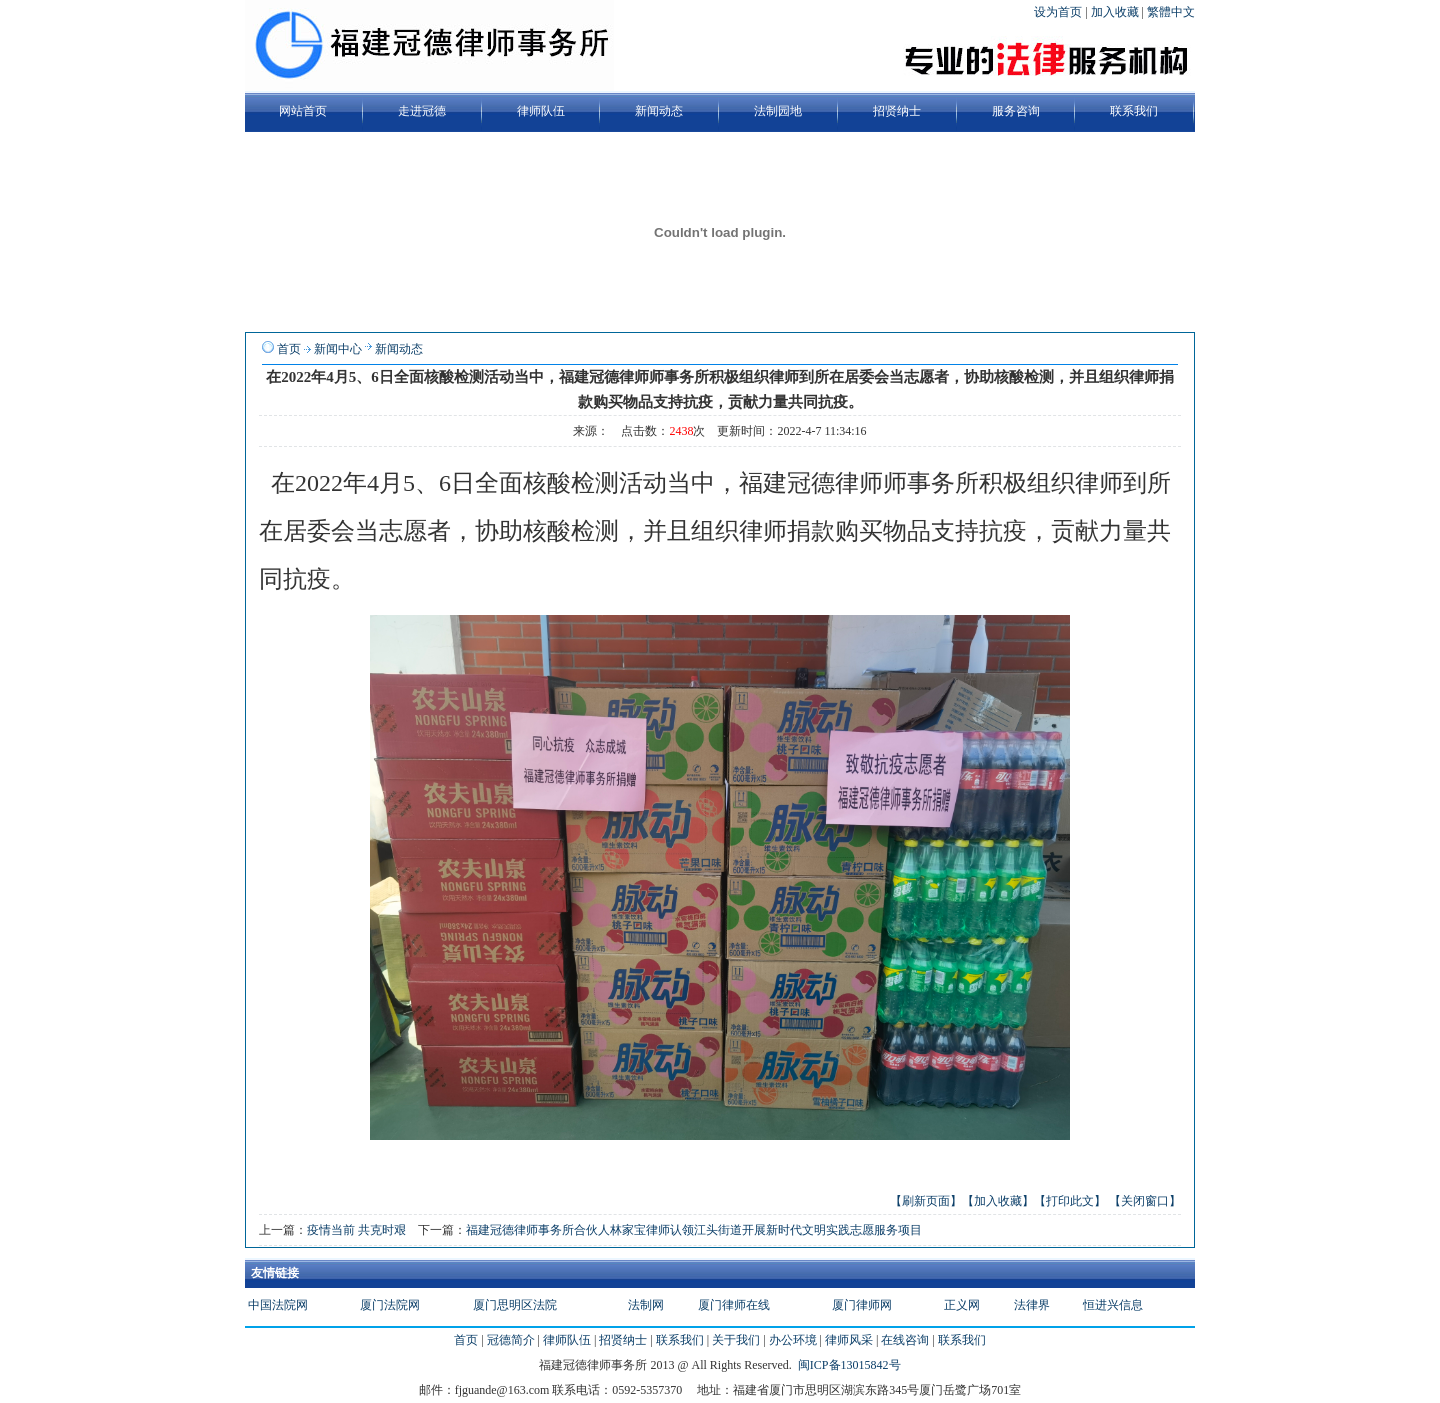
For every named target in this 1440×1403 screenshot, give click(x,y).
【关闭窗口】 (1145, 1201)
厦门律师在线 (734, 1305)
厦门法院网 (390, 1305)
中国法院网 (278, 1305)
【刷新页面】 (926, 1201)
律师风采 (849, 1340)
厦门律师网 (862, 1305)
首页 (289, 349)
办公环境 (793, 1340)
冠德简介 (511, 1340)
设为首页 (1059, 12)
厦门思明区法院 (515, 1305)
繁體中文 (1171, 12)
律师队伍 (567, 1340)
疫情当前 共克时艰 (356, 1230)
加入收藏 (1116, 12)
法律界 (1032, 1305)
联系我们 (680, 1340)
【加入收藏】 (998, 1201)
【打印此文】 (1070, 1201)
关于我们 (736, 1340)
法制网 (646, 1305)
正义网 (962, 1305)
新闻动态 (399, 349)
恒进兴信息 (1113, 1305)
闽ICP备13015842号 (849, 1365)
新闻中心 (338, 349)
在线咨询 (905, 1340)
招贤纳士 (623, 1340)
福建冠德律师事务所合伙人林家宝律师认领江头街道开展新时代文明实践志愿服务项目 (694, 1230)
